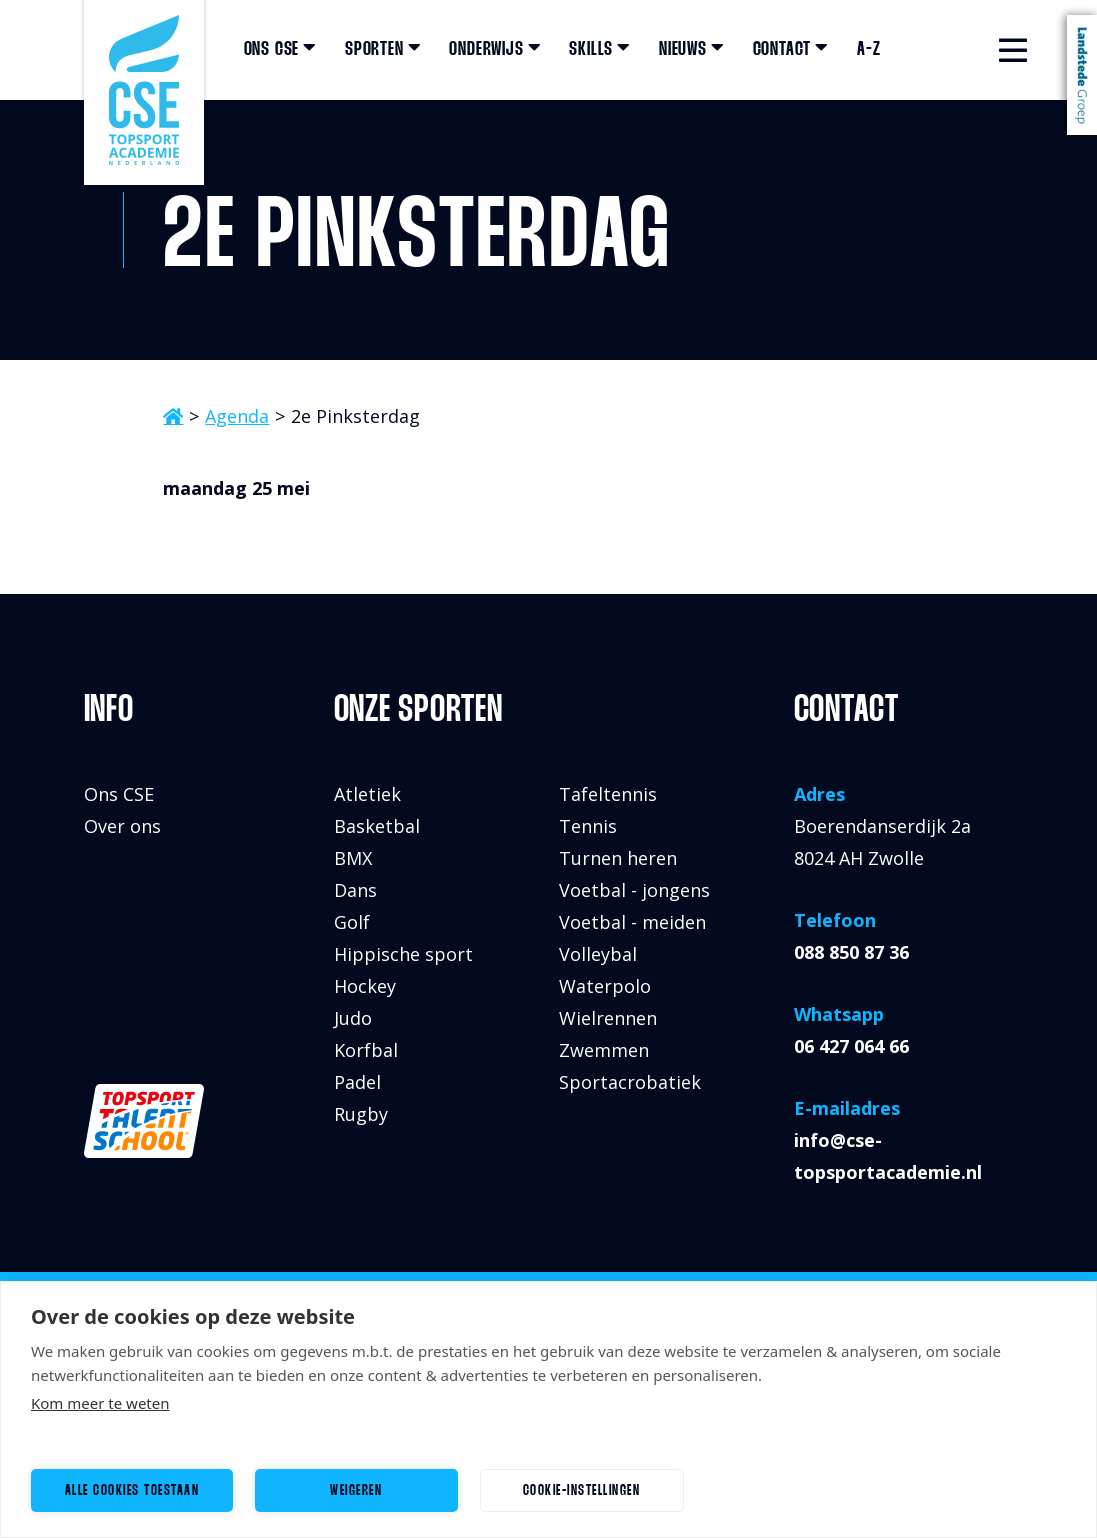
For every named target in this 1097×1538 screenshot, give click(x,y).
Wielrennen (608, 1018)
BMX (353, 858)
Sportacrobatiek (630, 1082)
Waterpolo (605, 986)
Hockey (365, 986)
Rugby (361, 1114)
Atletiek (367, 794)
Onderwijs (495, 50)
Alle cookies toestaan (132, 1491)
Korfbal (366, 1050)
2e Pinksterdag (355, 416)
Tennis (588, 826)
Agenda (237, 416)
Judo (353, 1018)
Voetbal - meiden (632, 922)
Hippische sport (403, 954)
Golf (352, 922)
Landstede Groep (1082, 75)
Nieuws (692, 50)
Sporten (383, 50)
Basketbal (377, 826)
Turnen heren (618, 858)
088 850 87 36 (851, 952)
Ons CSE (280, 50)
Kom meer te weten (100, 1403)
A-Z (868, 50)
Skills (600, 50)
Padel (357, 1082)
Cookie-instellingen (582, 1491)
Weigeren (356, 1491)
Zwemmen (604, 1050)
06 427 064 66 (851, 1046)
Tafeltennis (608, 794)
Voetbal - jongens (634, 890)
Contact (791, 50)
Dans (355, 890)
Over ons (122, 826)
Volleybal (598, 954)
